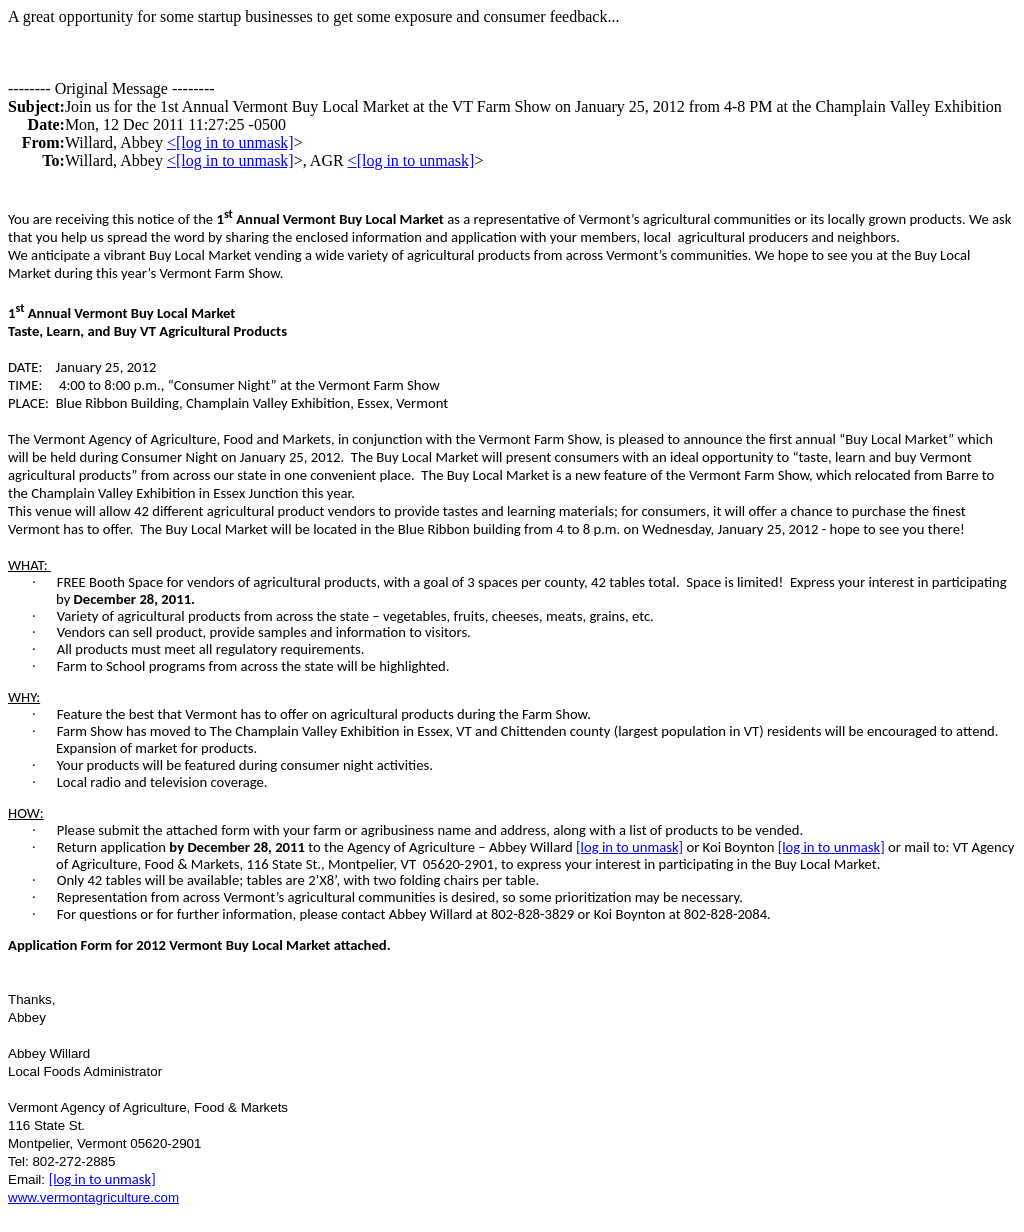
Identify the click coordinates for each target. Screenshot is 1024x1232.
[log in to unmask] (235, 142)
